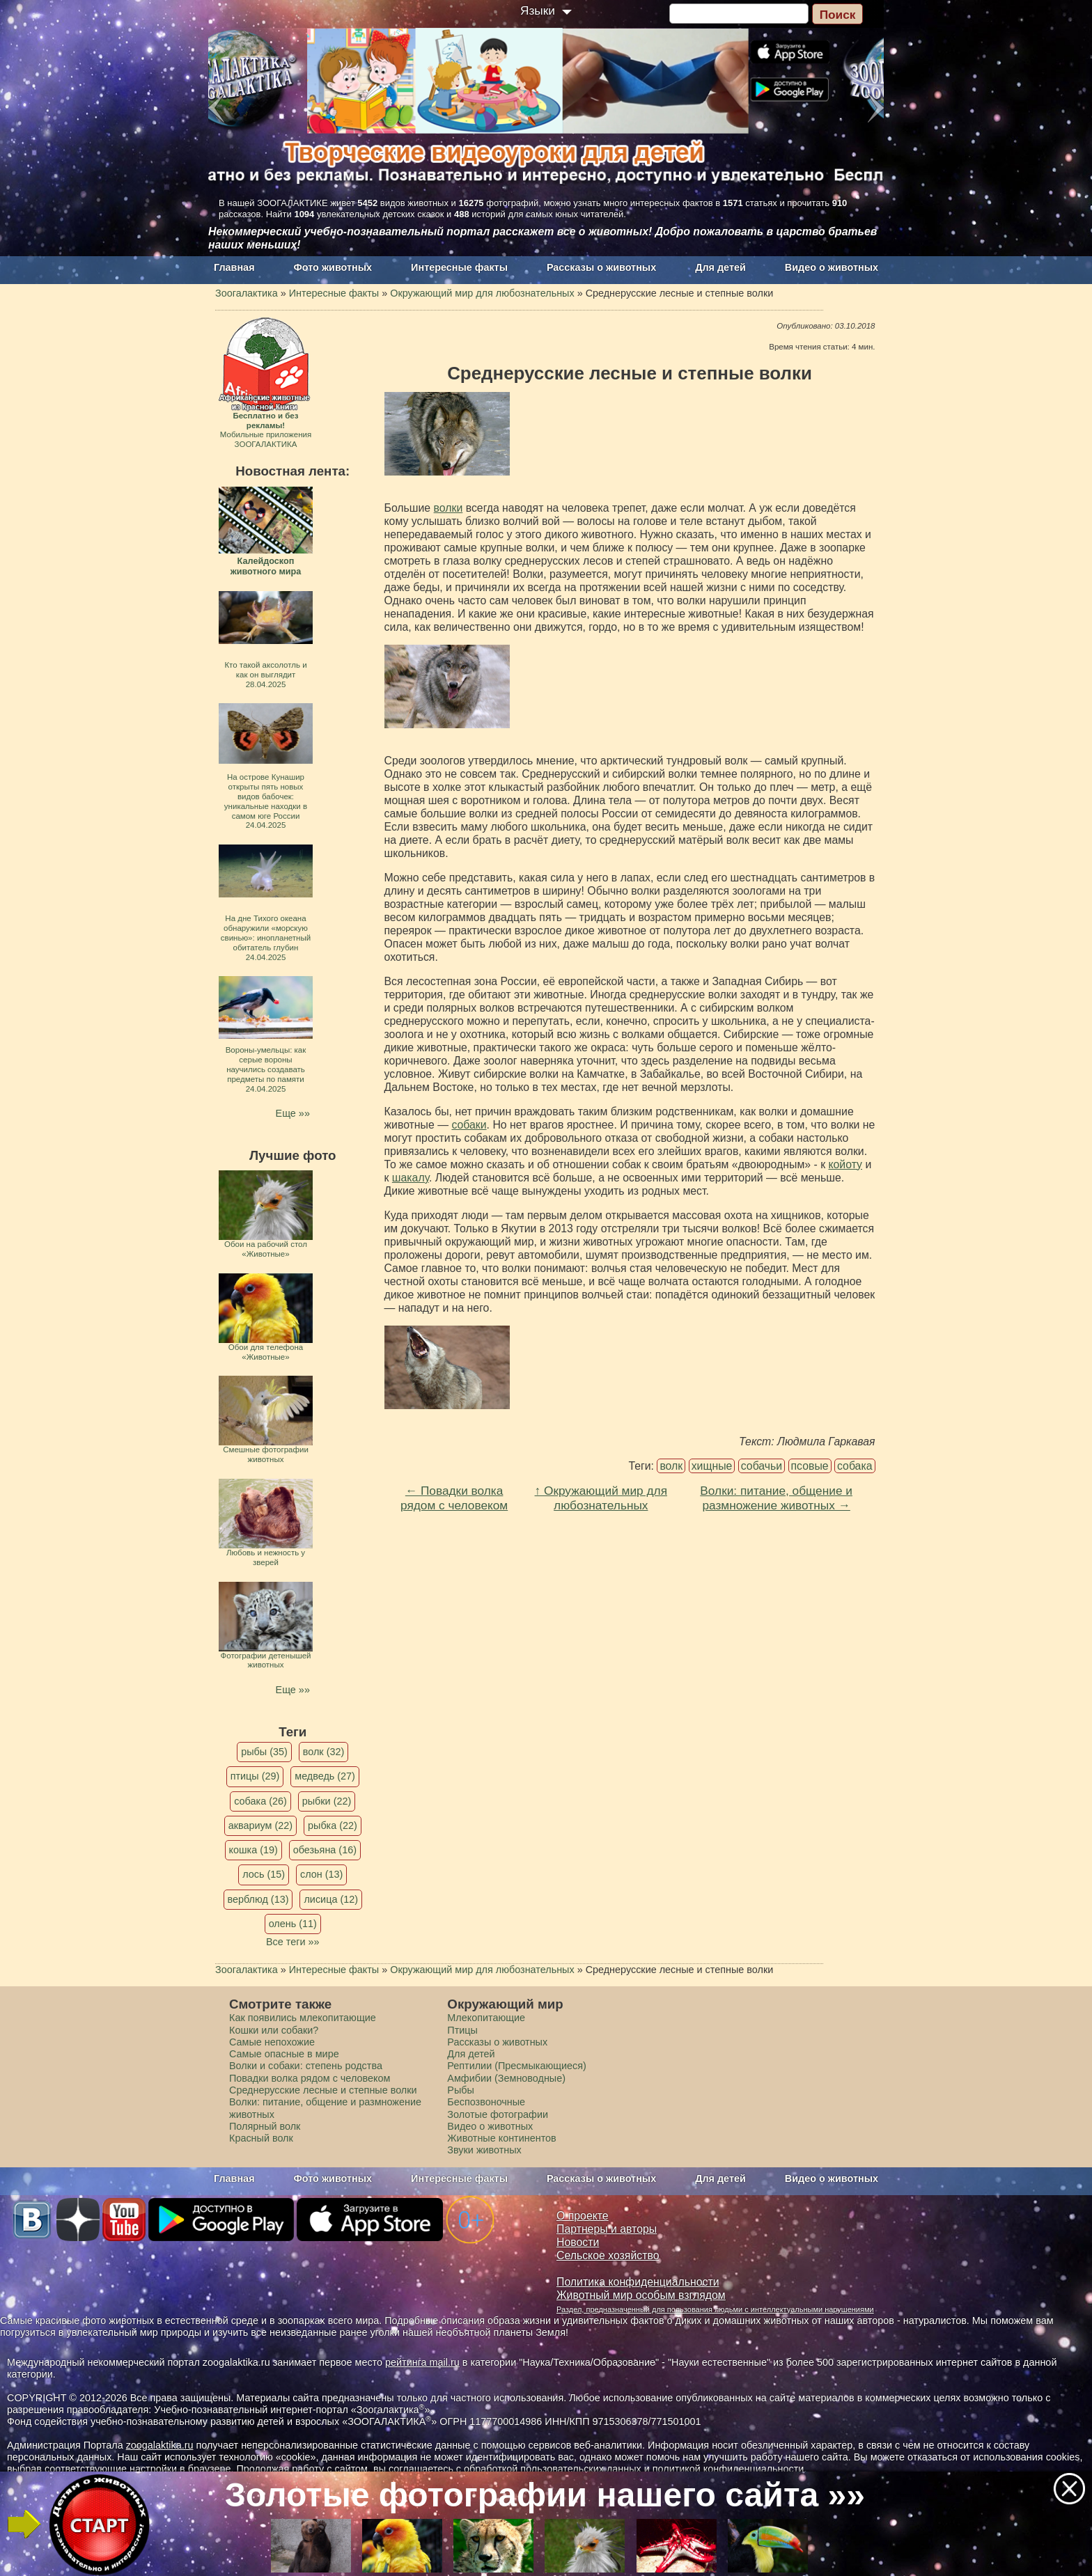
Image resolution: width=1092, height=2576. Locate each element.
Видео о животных (831, 267)
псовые (810, 1466)
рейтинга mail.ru (422, 2362)
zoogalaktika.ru (160, 2445)
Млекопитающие (486, 2017)
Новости (577, 2242)
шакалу (410, 1178)
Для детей (720, 267)
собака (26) (260, 1801)
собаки (468, 1125)
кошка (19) (253, 1849)
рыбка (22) (332, 1825)
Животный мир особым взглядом (641, 2295)
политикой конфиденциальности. (730, 2468)
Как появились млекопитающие (302, 2017)
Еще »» (293, 1113)
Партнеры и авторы (606, 2229)
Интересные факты (459, 267)
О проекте (582, 2216)
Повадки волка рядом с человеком (309, 2078)
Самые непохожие (272, 2042)
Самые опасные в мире (284, 2053)
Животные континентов (501, 2138)
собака (854, 1466)
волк (671, 1466)
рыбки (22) (327, 1801)
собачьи (761, 1466)
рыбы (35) (264, 1751)
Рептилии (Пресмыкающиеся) (516, 2065)
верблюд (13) (258, 1899)
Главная (234, 267)
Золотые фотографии (497, 2114)
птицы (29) (255, 1776)
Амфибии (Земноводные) (506, 2078)
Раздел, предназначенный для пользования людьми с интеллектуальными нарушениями (715, 2309)
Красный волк (261, 2138)
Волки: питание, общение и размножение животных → (776, 1498)
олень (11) (293, 1923)
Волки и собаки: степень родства (305, 2065)
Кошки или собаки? (273, 2030)
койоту (845, 1164)
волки (448, 508)
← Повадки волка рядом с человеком (454, 1498)
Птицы (462, 2030)
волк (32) (323, 1751)
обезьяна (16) (325, 1849)
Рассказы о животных (601, 267)
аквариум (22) (260, 1825)
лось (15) (263, 1874)
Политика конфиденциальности (637, 2282)
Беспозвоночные (486, 2101)
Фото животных (333, 267)
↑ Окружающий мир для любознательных (601, 1498)
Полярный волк (264, 2126)
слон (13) (321, 1874)
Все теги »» (293, 1941)
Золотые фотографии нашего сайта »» (545, 2494)
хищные (712, 1466)
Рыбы (460, 2090)
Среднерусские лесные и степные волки (323, 2090)
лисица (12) (331, 1899)
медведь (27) (325, 1776)
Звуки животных (484, 2149)
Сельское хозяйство (607, 2255)
